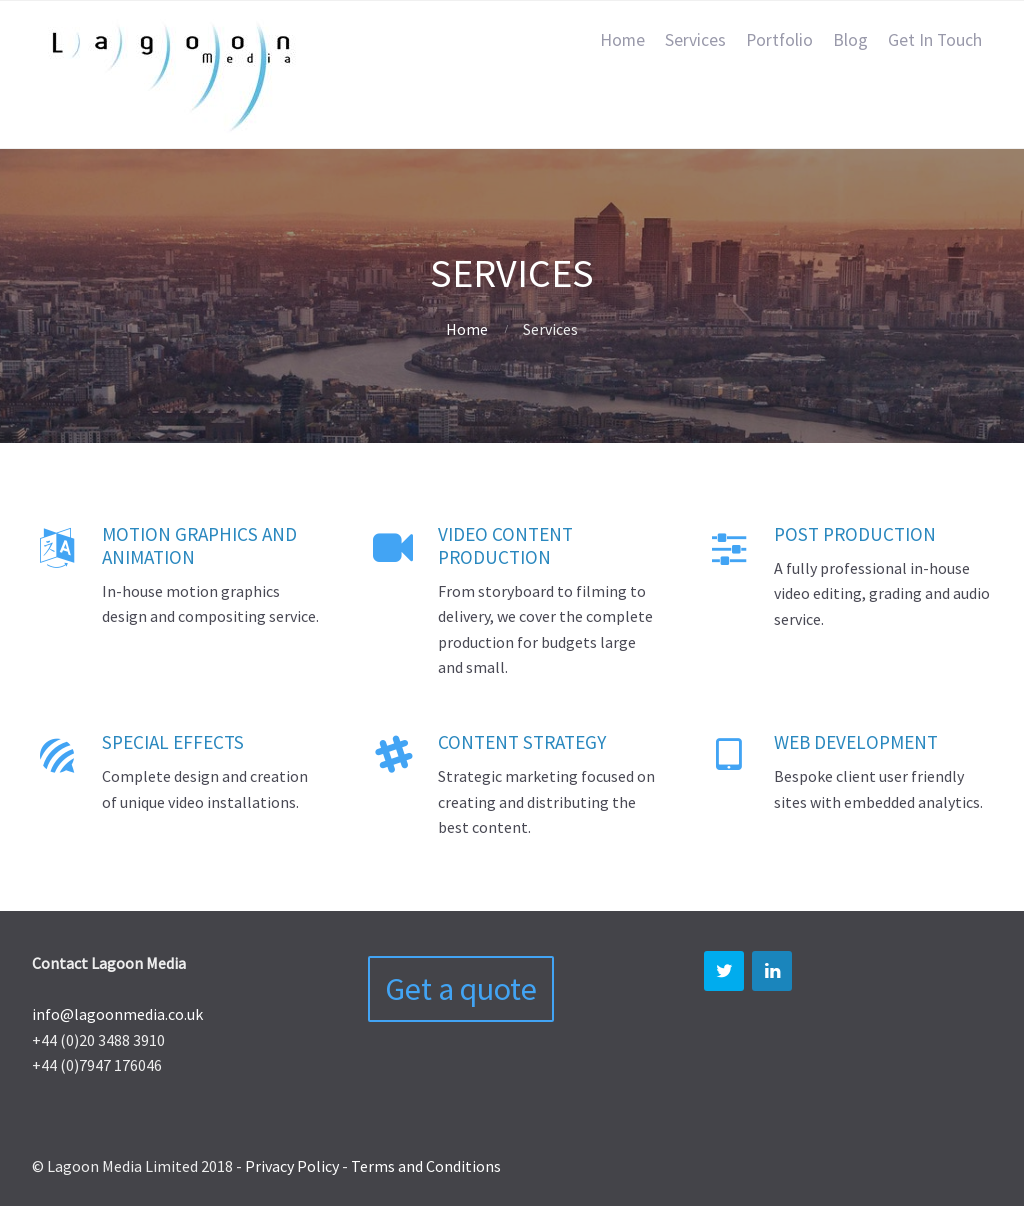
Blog (850, 40)
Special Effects (173, 742)
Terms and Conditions (426, 1166)
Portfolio (779, 40)
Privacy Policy (292, 1166)
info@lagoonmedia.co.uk (117, 1014)
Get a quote (461, 989)
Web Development (856, 742)
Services (695, 40)
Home (622, 40)
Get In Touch (935, 40)
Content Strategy (522, 742)
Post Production (855, 534)
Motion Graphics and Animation (199, 545)
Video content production (505, 545)
